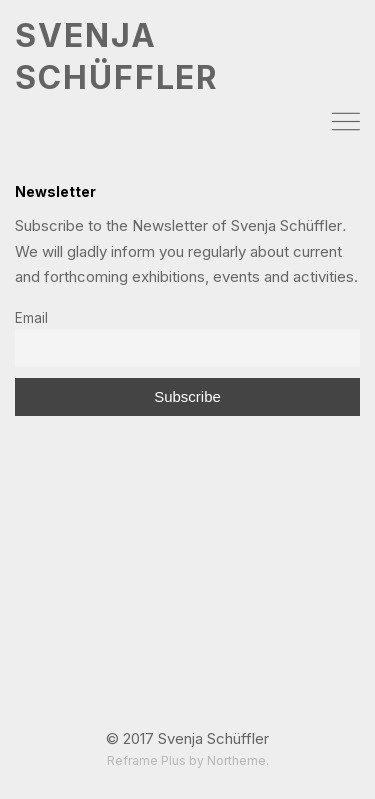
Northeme (236, 760)
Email (31, 318)
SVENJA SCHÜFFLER (117, 56)
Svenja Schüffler (213, 738)
